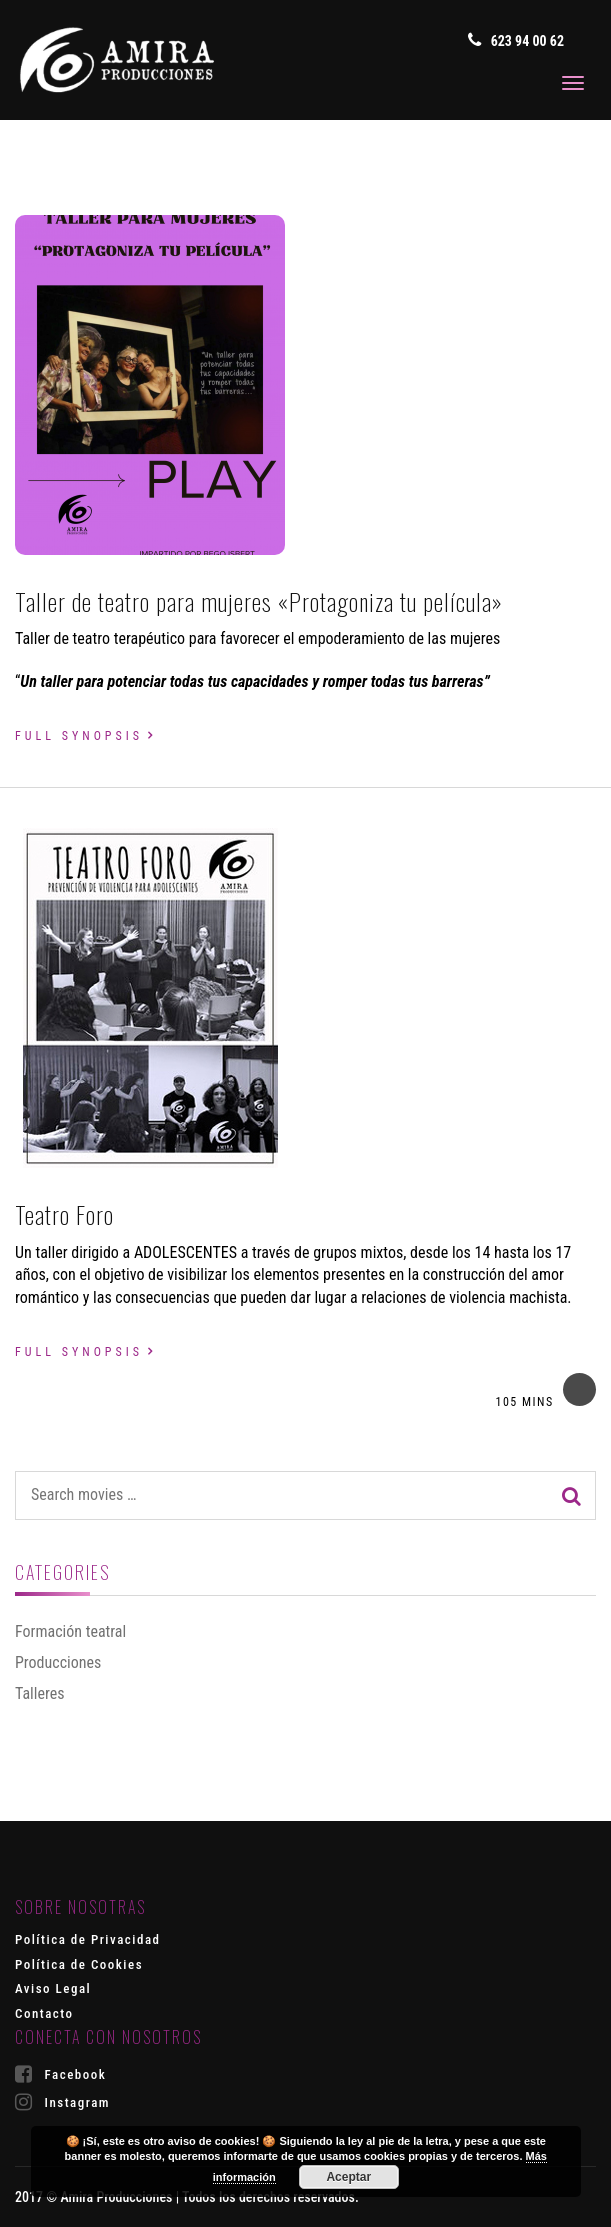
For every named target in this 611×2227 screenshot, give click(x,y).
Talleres (39, 1693)
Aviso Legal (53, 1988)
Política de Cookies (79, 1964)
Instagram (62, 2102)
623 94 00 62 (516, 40)
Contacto (44, 2013)
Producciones (58, 1662)
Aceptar (348, 2177)
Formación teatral (70, 1631)
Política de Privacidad (88, 1939)
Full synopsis (79, 736)
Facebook (60, 2074)
